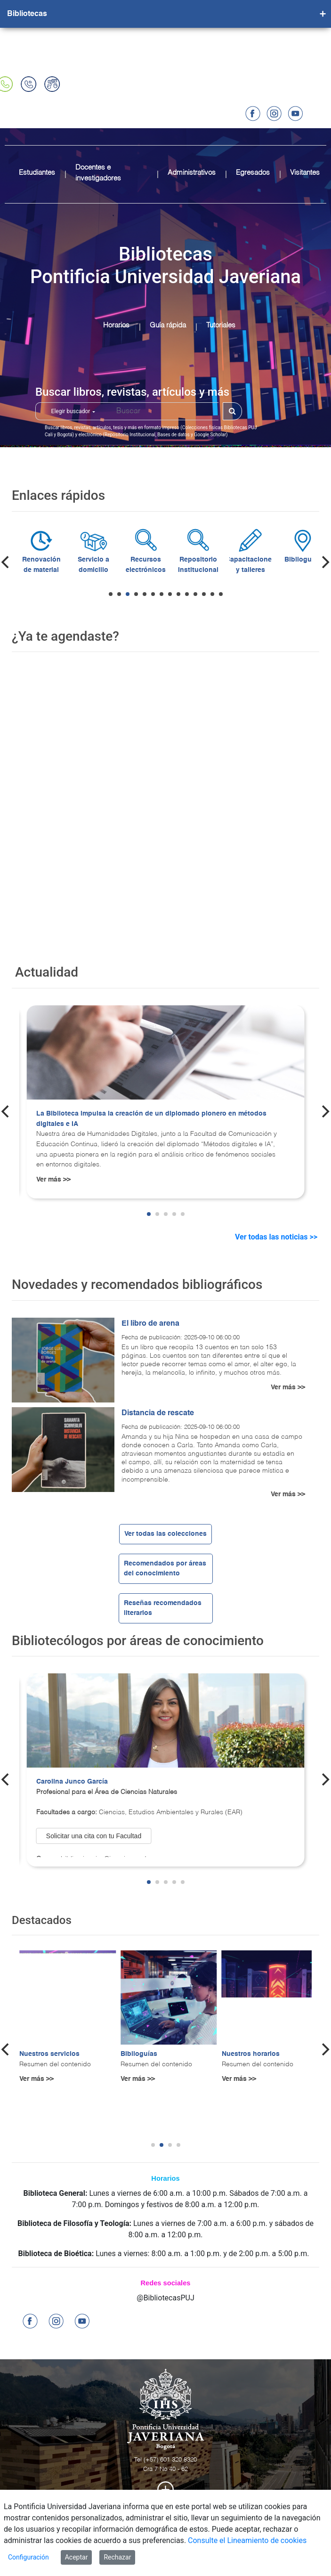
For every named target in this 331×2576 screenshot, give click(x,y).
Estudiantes (37, 172)
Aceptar (76, 2557)
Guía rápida (168, 325)
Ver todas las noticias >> (277, 1236)
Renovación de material (87, 564)
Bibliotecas (27, 14)
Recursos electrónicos (192, 564)
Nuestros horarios (251, 2054)
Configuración (28, 2557)
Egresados (253, 172)
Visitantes (305, 172)
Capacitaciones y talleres (297, 564)
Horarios (116, 325)
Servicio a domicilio (139, 564)
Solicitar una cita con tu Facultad (93, 1836)
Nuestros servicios (49, 2054)
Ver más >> (53, 1179)
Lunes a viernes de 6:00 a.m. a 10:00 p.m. (159, 2193)
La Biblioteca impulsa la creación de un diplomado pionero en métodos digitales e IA (151, 1118)
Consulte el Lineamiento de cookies (247, 2540)
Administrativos (192, 172)
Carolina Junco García (72, 1781)
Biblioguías (139, 2054)
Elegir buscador (73, 411)
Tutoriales (220, 325)
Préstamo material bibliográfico (35, 569)
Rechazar (117, 2557)
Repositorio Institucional (244, 564)
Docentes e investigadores (98, 173)
